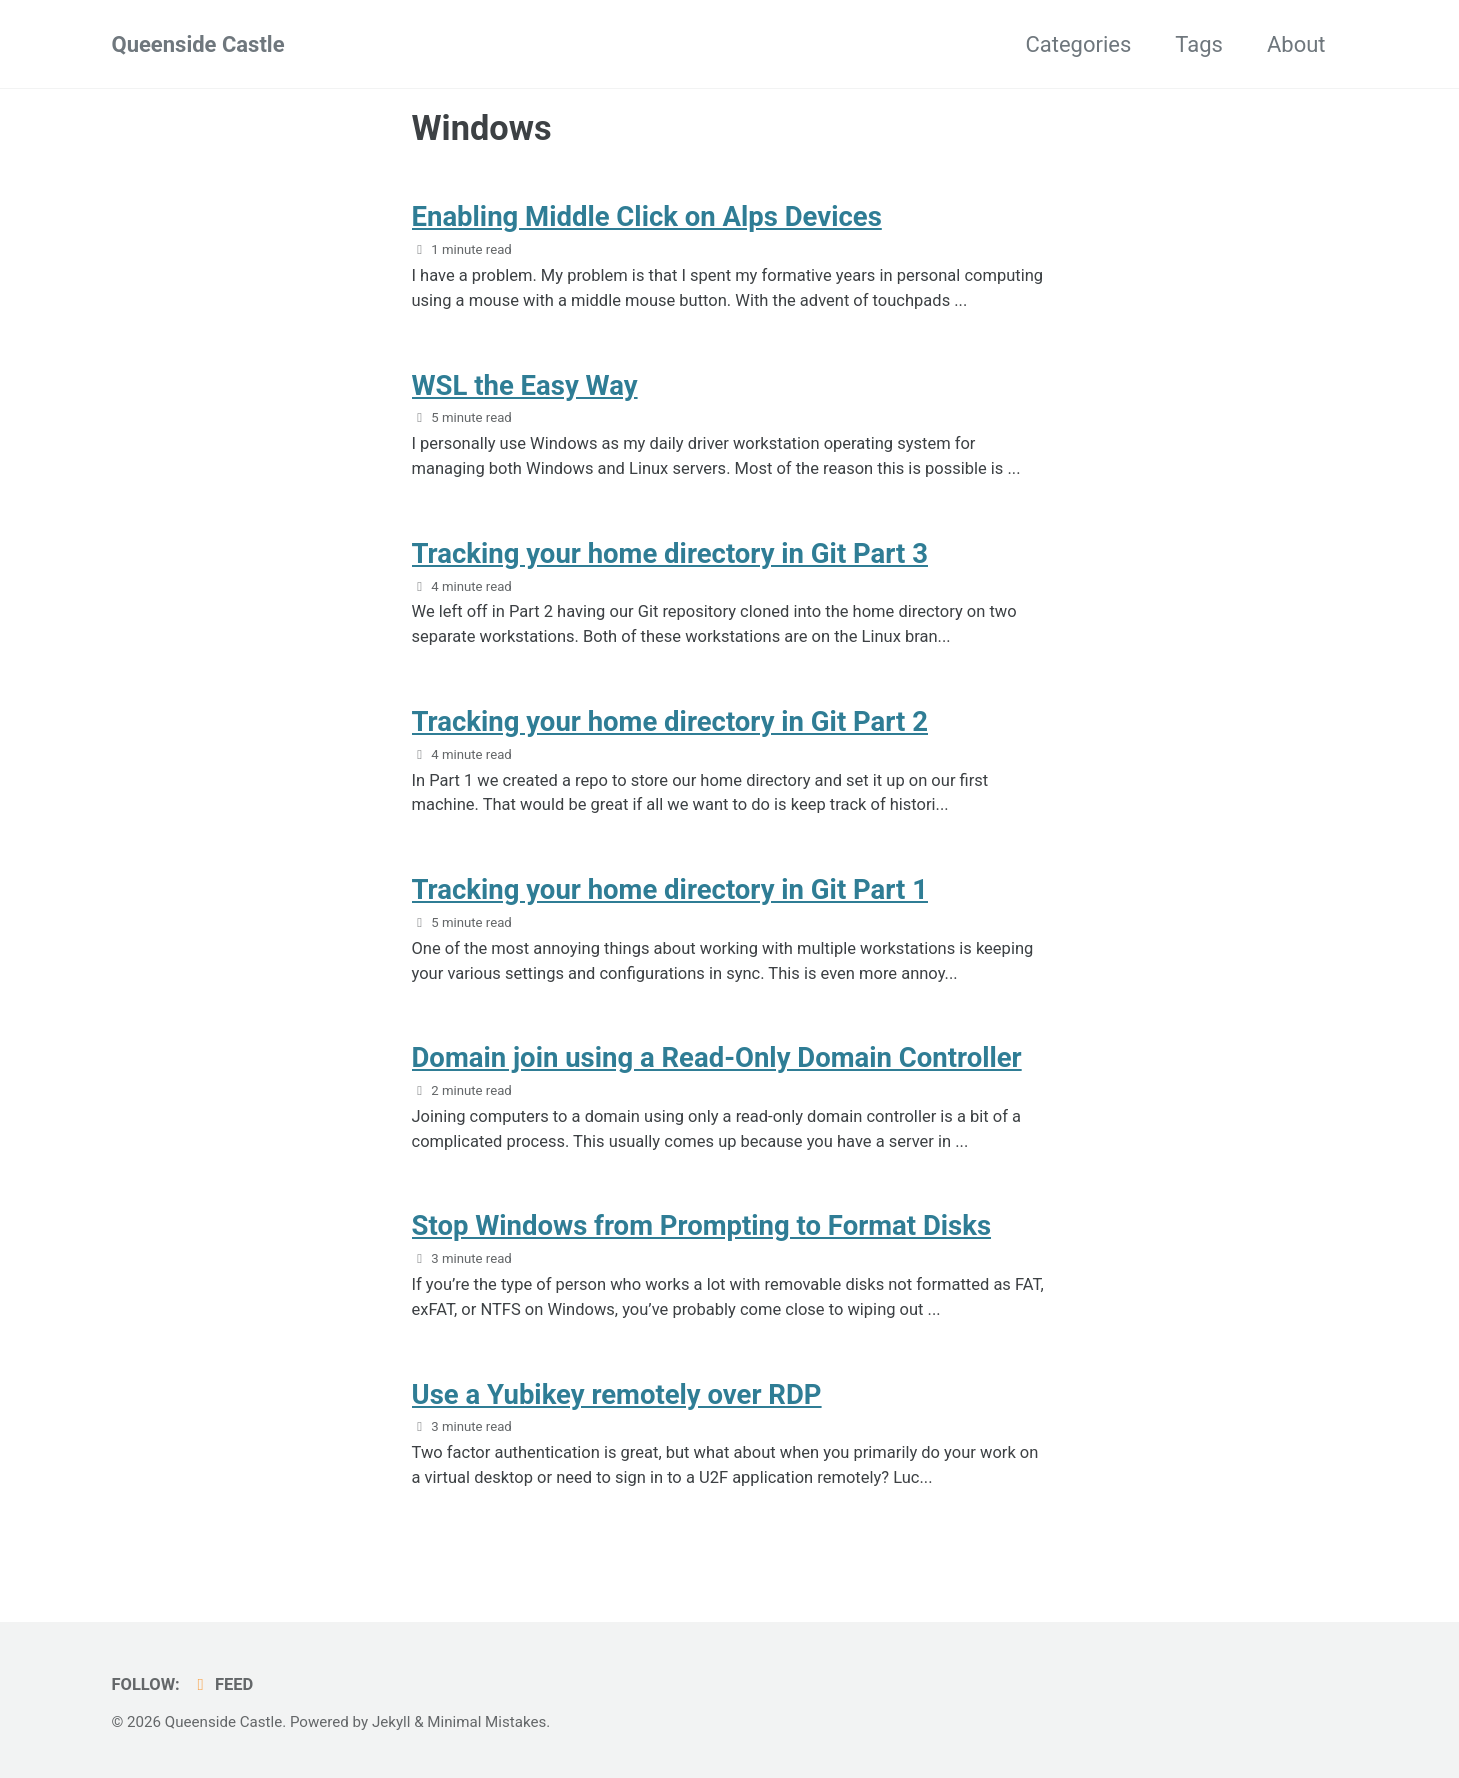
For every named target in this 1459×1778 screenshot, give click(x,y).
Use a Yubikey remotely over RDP (617, 1394)
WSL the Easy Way (525, 385)
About (1296, 44)
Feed (221, 1684)
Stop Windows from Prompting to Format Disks (702, 1225)
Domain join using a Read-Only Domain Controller (717, 1057)
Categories (1078, 44)
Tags (1199, 44)
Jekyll (391, 1722)
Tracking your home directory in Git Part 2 (670, 721)
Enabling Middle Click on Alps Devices (647, 216)
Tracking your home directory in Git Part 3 (670, 553)
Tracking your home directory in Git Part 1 (670, 889)
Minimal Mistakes (486, 1722)
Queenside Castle (198, 44)
